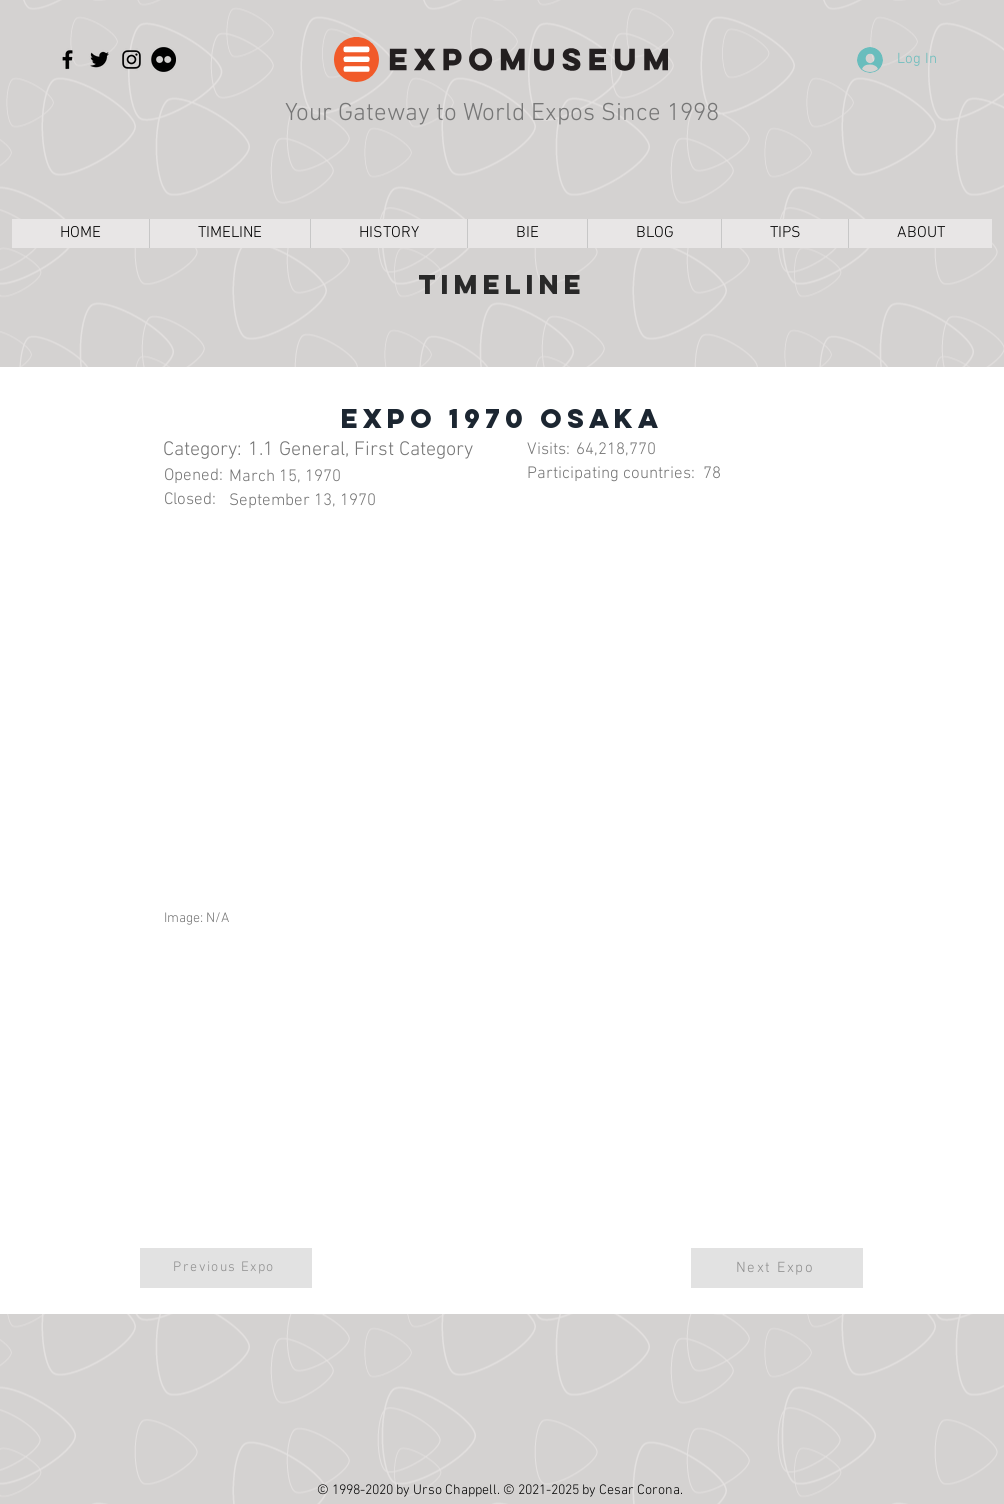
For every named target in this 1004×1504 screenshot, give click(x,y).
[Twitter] (99, 59)
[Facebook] (67, 59)
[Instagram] (131, 59)
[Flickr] (163, 59)
